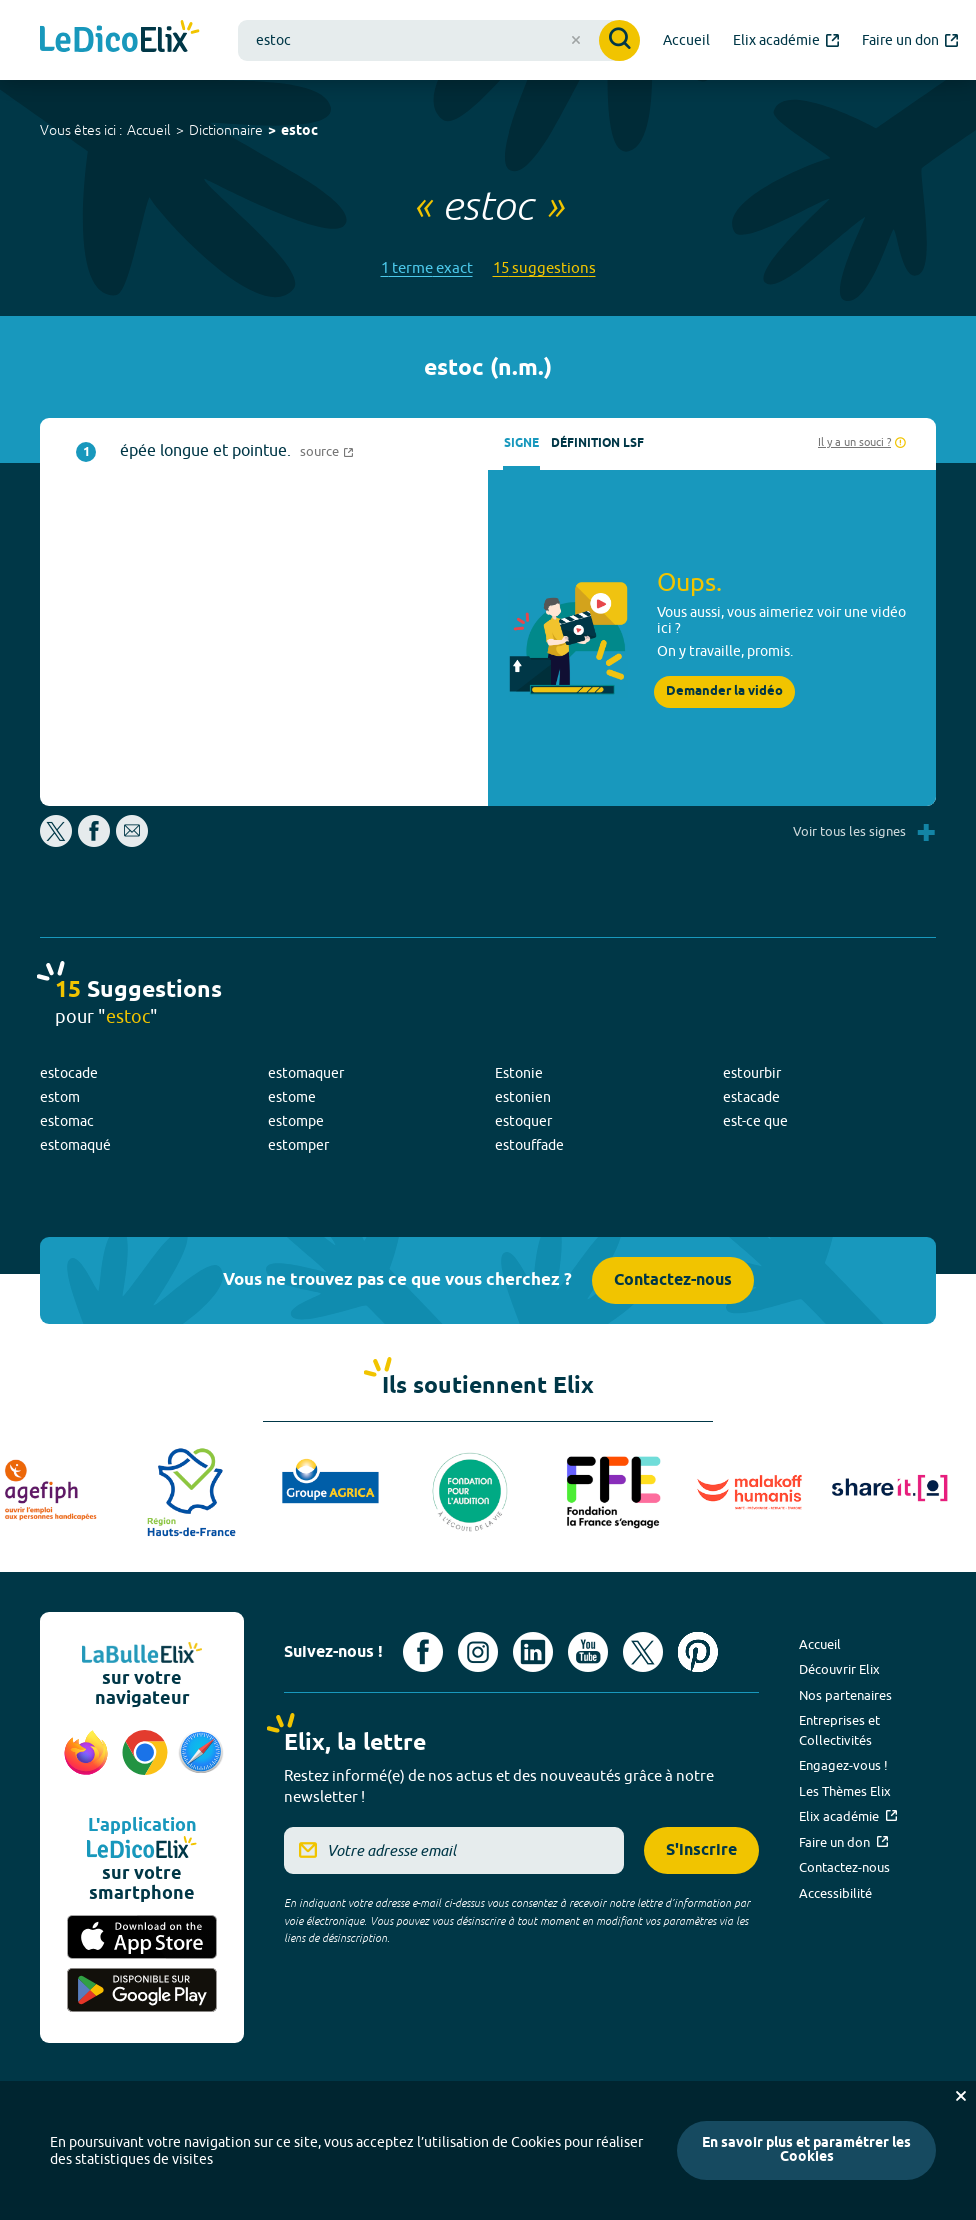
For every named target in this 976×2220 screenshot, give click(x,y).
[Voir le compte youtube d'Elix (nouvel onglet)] (588, 1652)
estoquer (523, 1121)
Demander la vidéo (724, 691)
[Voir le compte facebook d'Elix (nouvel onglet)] (423, 1652)
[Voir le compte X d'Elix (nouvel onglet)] (643, 1652)
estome (292, 1097)
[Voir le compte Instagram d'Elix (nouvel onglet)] (478, 1652)
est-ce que (755, 1121)
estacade (751, 1097)
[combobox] (439, 40)
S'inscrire (701, 1850)
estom (60, 1097)
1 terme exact (427, 267)
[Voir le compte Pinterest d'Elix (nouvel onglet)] (698, 1652)
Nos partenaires (845, 1695)
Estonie (519, 1073)
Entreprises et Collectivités (839, 1730)
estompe (296, 1121)
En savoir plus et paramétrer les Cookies (806, 2150)
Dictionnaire (226, 130)
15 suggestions (544, 267)
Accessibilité (835, 1893)
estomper (298, 1145)
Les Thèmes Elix (845, 1791)
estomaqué (75, 1145)
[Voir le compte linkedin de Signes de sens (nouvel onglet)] (533, 1652)
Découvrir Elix (839, 1669)
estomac (67, 1121)
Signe (521, 443)
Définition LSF (597, 443)
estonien (523, 1097)
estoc (299, 131)
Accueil (149, 130)
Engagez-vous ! (843, 1765)
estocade (69, 1073)
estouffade (529, 1145)
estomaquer (306, 1073)
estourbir (752, 1073)
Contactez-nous (673, 1280)
